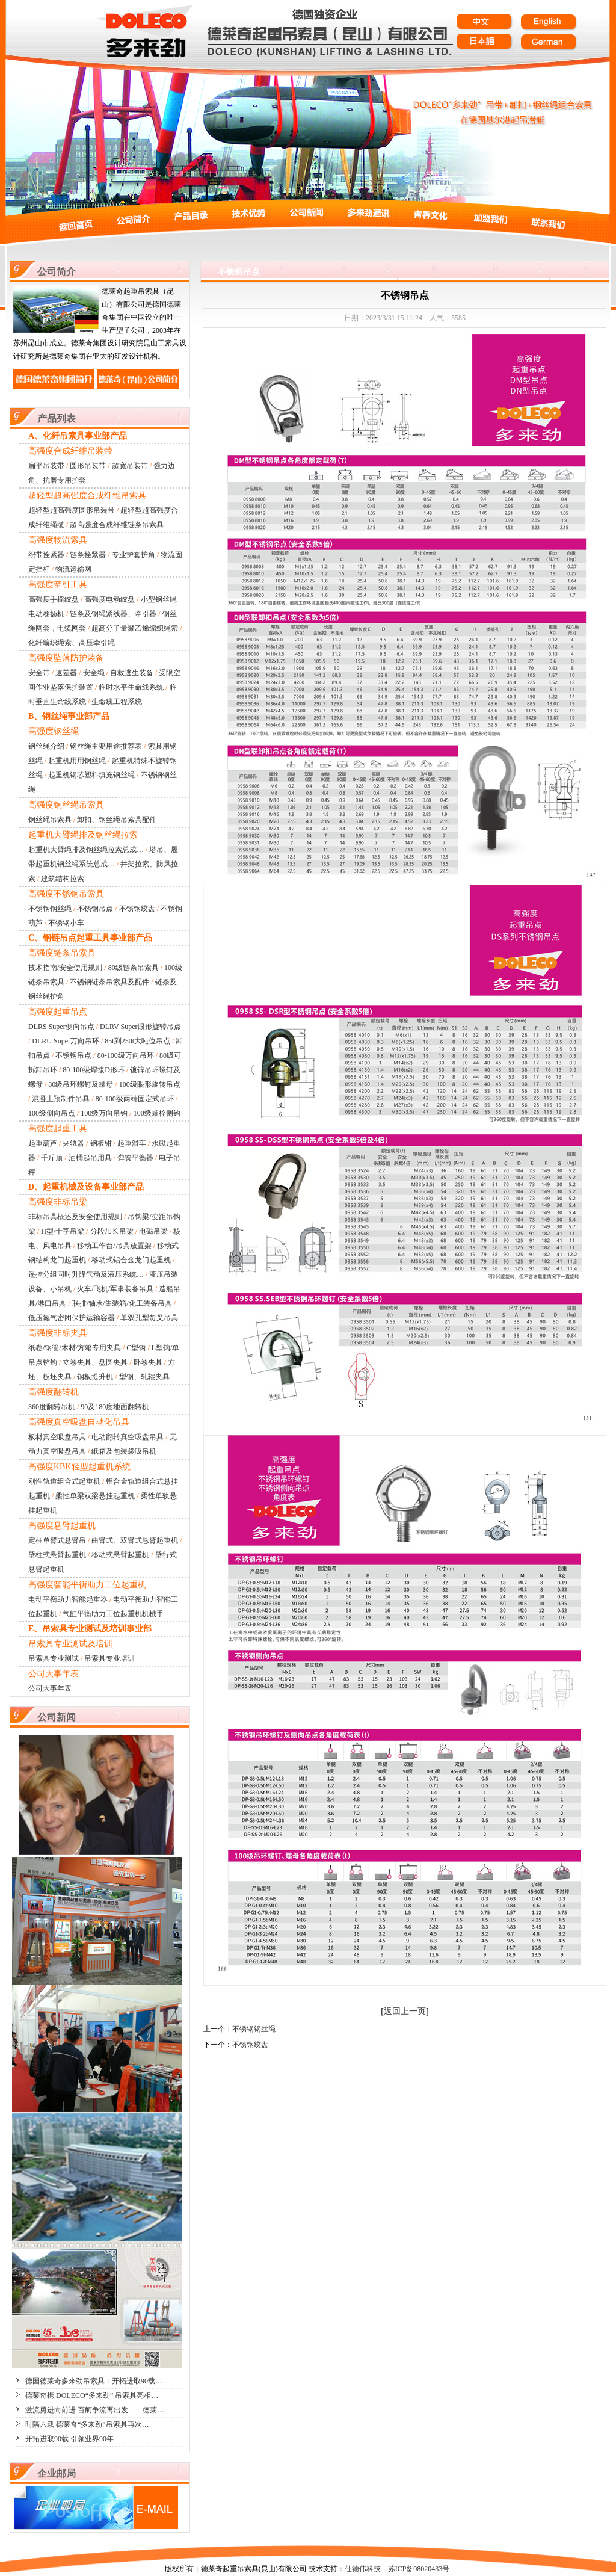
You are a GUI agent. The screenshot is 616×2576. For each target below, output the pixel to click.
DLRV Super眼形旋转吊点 (140, 1026)
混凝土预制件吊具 (61, 1099)
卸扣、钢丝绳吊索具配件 (116, 819)
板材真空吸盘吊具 (57, 1437)
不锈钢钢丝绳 (50, 908)
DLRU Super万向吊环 (65, 1041)
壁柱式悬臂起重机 (57, 1555)
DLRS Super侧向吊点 (61, 1026)
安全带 (39, 673)
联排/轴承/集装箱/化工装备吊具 (122, 1303)
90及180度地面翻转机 (115, 1407)
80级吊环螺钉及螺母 (80, 1084)
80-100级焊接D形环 (94, 1070)
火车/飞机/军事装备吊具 (115, 1289)
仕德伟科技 (363, 2569)
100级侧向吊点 (51, 1113)
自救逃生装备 (131, 673)
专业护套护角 (133, 555)
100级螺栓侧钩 (157, 1113)
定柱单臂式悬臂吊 (57, 1540)
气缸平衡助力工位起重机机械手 (113, 1614)
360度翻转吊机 (51, 1407)
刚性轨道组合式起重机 (64, 1481)
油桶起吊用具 (90, 1158)
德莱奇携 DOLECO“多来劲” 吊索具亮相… (91, 2395)
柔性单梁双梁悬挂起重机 (95, 1496)
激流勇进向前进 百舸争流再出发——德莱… (94, 2410)
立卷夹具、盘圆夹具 (95, 1362)
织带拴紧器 (46, 555)
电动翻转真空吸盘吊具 (127, 1437)
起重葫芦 (42, 1143)
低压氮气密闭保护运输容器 (71, 1318)
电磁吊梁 (153, 1231)
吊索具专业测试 (53, 1658)
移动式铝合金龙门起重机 (131, 1260)
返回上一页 (405, 2011)
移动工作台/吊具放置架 (114, 1245)
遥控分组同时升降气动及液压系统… (86, 1274)
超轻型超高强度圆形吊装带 (71, 510)
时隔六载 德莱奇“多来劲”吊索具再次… (87, 2424)
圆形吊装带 (88, 466)
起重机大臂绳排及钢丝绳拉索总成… (86, 849)
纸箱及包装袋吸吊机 (123, 1451)
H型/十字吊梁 (62, 1231)
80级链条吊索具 (133, 967)
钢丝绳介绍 (46, 746)
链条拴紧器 (88, 555)
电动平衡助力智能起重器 (68, 1599)
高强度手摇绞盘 (53, 599)
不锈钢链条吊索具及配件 (109, 982)
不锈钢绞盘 (137, 908)
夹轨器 (73, 1143)
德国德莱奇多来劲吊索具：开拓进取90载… (93, 2381)
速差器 (66, 673)
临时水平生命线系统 (131, 687)
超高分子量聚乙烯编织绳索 (134, 628)
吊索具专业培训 (109, 1658)
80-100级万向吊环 (125, 1055)
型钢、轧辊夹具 (144, 1377)
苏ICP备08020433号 (419, 2569)
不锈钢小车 (66, 923)
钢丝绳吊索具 (50, 819)
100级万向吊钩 (104, 1113)
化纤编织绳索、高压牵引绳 (71, 642)
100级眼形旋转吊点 (149, 1084)
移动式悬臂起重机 (120, 1555)
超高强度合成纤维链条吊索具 (117, 524)
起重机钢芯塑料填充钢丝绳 (91, 775)
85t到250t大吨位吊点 (137, 1041)
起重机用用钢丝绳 (77, 760)
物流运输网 (73, 569)
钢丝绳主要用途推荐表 (106, 746)
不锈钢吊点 (95, 908)
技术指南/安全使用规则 (65, 967)
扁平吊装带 (46, 466)
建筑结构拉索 (62, 878)
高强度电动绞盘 (109, 599)
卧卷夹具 (148, 1362)
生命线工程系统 (116, 701)
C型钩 (136, 1348)
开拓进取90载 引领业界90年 (69, 2439)
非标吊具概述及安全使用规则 (75, 1216)
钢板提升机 (95, 1377)
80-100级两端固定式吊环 (135, 1099)
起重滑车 (131, 1143)
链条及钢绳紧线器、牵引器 (113, 614)
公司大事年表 (50, 1688)
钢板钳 (101, 1143)
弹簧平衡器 (135, 1158)
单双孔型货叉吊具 (149, 1318)
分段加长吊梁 (112, 1231)
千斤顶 (52, 1158)
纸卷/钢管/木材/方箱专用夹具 (74, 1348)
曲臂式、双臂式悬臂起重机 (134, 1540)
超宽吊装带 (130, 466)
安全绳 (94, 673)
